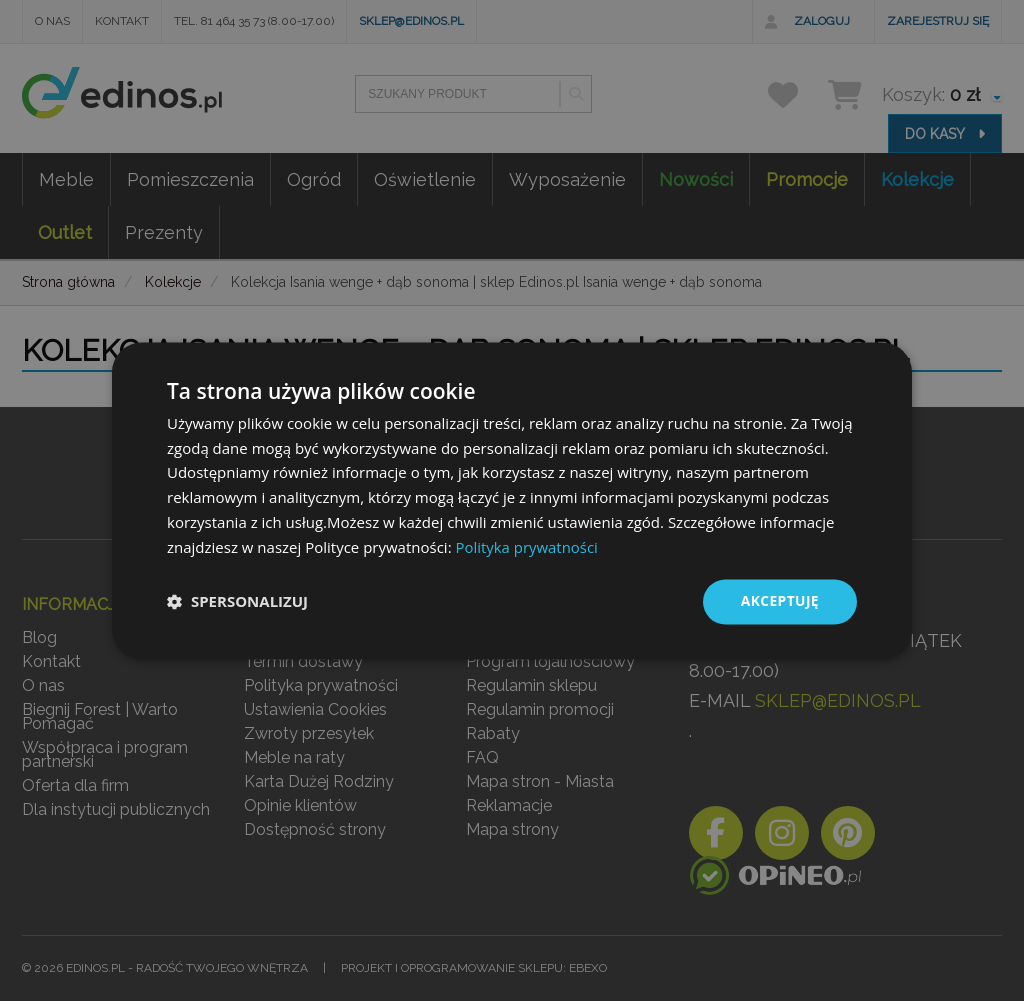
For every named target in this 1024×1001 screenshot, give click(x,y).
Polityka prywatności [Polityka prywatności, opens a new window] (526, 547)
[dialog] (512, 501)
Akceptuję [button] (779, 601)
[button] (237, 602)
